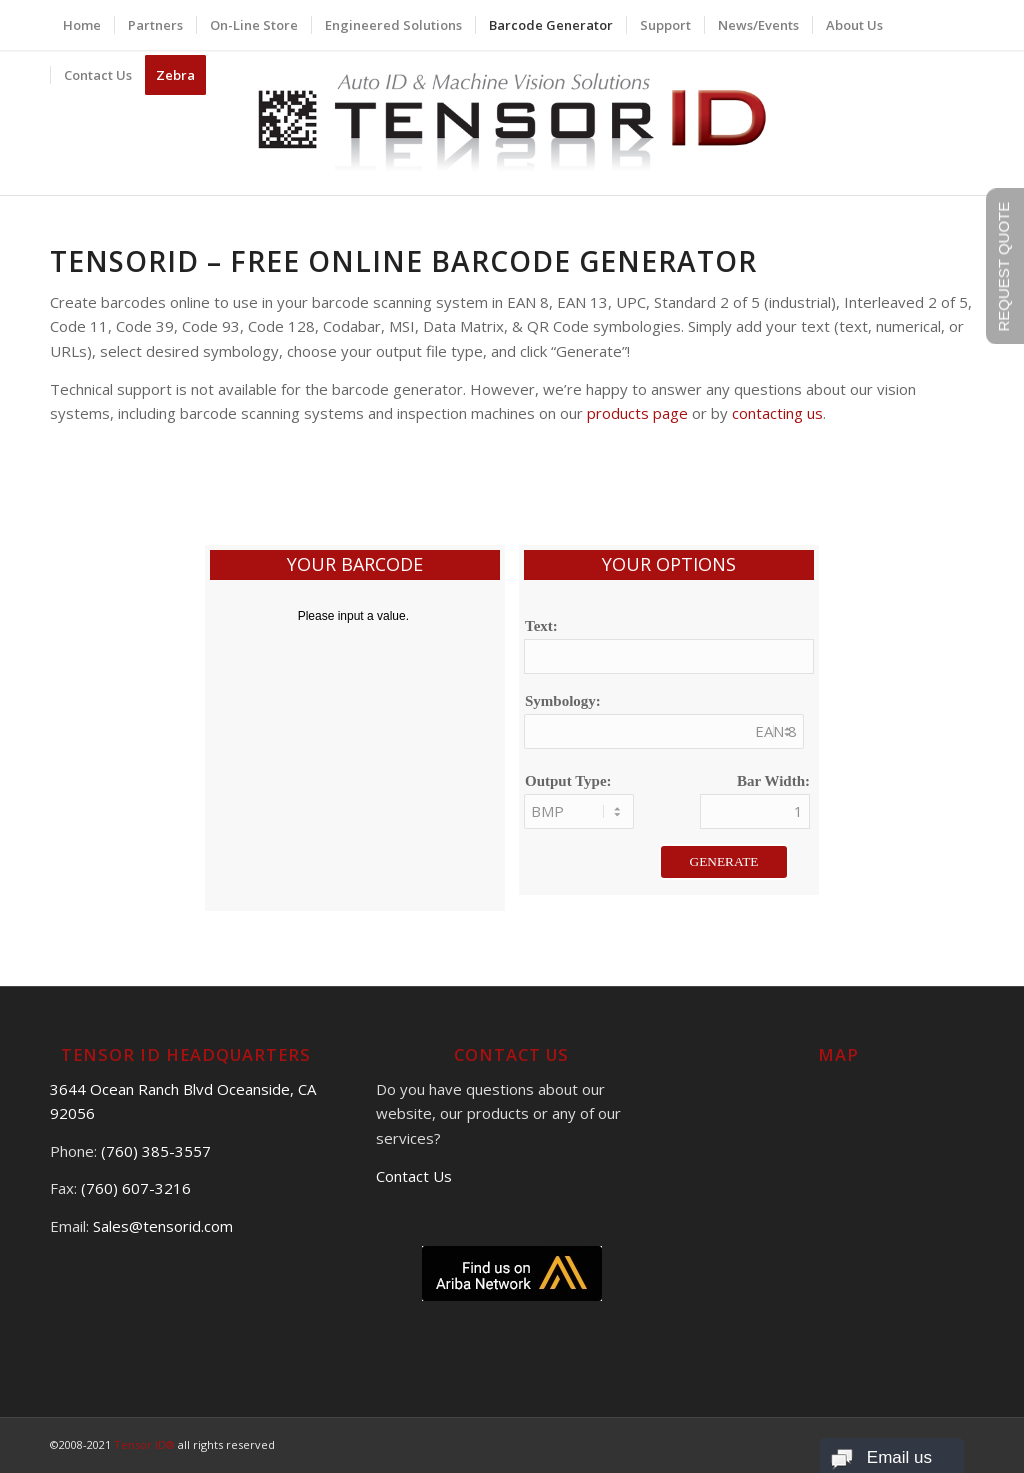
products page (637, 413)
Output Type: (568, 781)
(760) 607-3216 (136, 1188)
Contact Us (414, 1176)
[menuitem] (82, 25)
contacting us (777, 413)
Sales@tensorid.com (163, 1226)
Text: (541, 626)
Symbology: (563, 701)
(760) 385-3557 (156, 1151)
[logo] (512, 122)
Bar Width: (773, 781)
